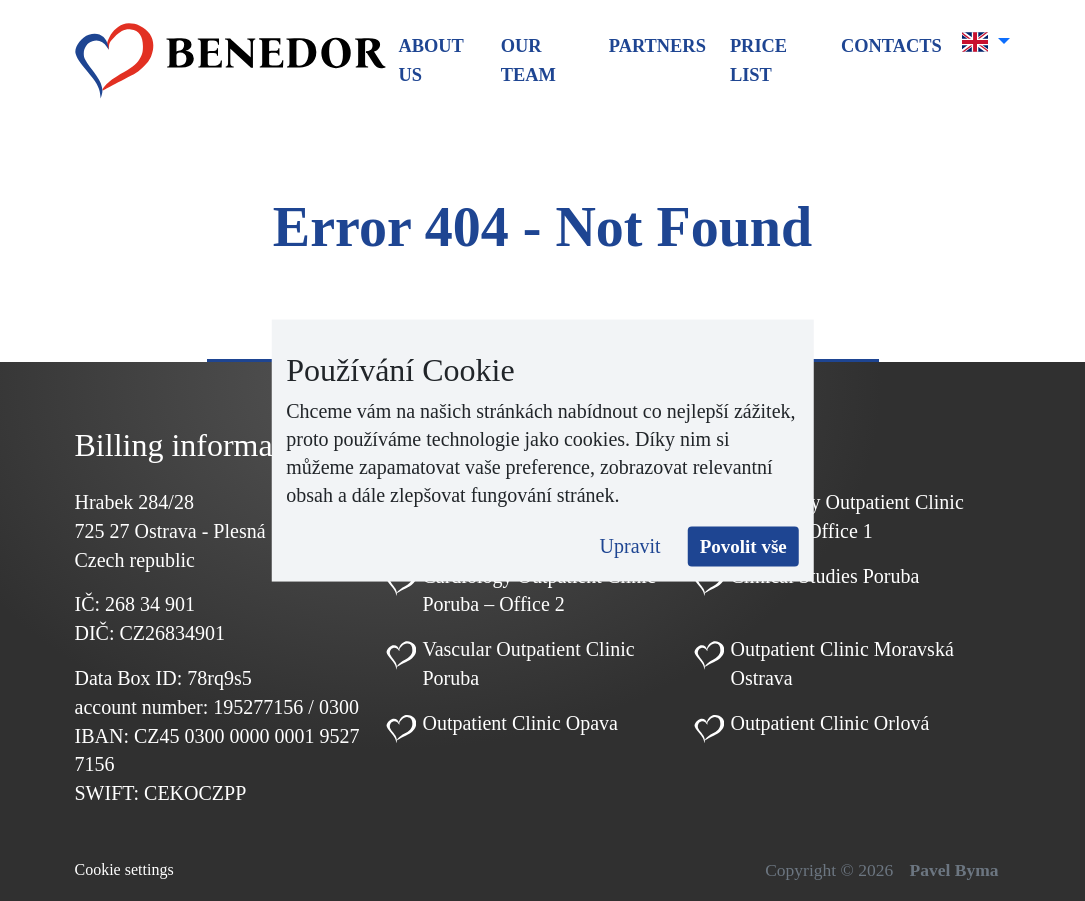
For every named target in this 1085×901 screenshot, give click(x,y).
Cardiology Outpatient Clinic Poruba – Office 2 (538, 590)
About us (430, 60)
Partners (657, 46)
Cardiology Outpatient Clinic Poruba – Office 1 (846, 516)
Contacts (891, 46)
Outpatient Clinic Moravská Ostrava (841, 663)
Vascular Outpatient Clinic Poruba (528, 663)
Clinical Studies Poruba (824, 576)
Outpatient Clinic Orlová (829, 723)
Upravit (630, 545)
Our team (528, 60)
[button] (986, 42)
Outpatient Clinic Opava (520, 723)
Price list (758, 60)
